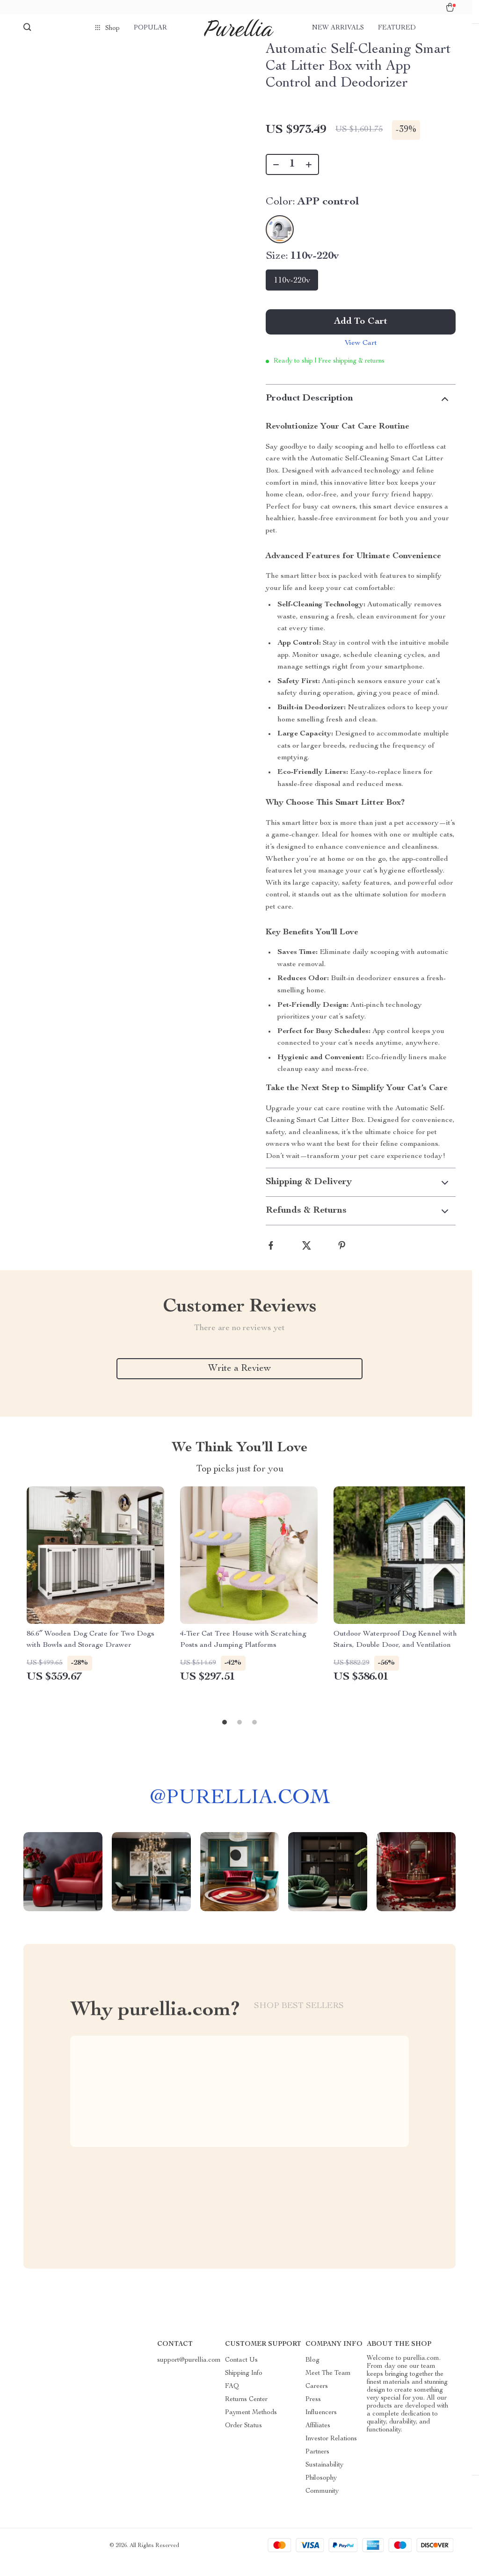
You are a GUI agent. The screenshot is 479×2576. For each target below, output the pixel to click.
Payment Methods (251, 2426)
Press (313, 2412)
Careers (316, 2399)
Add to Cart (360, 331)
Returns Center (246, 2412)
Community (322, 2504)
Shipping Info (243, 2386)
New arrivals (338, 28)
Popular (150, 28)
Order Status (243, 2439)
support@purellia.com (189, 2373)
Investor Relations (331, 2452)
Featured (397, 28)
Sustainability (324, 2478)
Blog (312, 2373)
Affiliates (317, 2439)
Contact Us (241, 2373)
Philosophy (321, 2491)
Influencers (321, 2426)
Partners (317, 2465)
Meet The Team (328, 2386)
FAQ (232, 2399)
